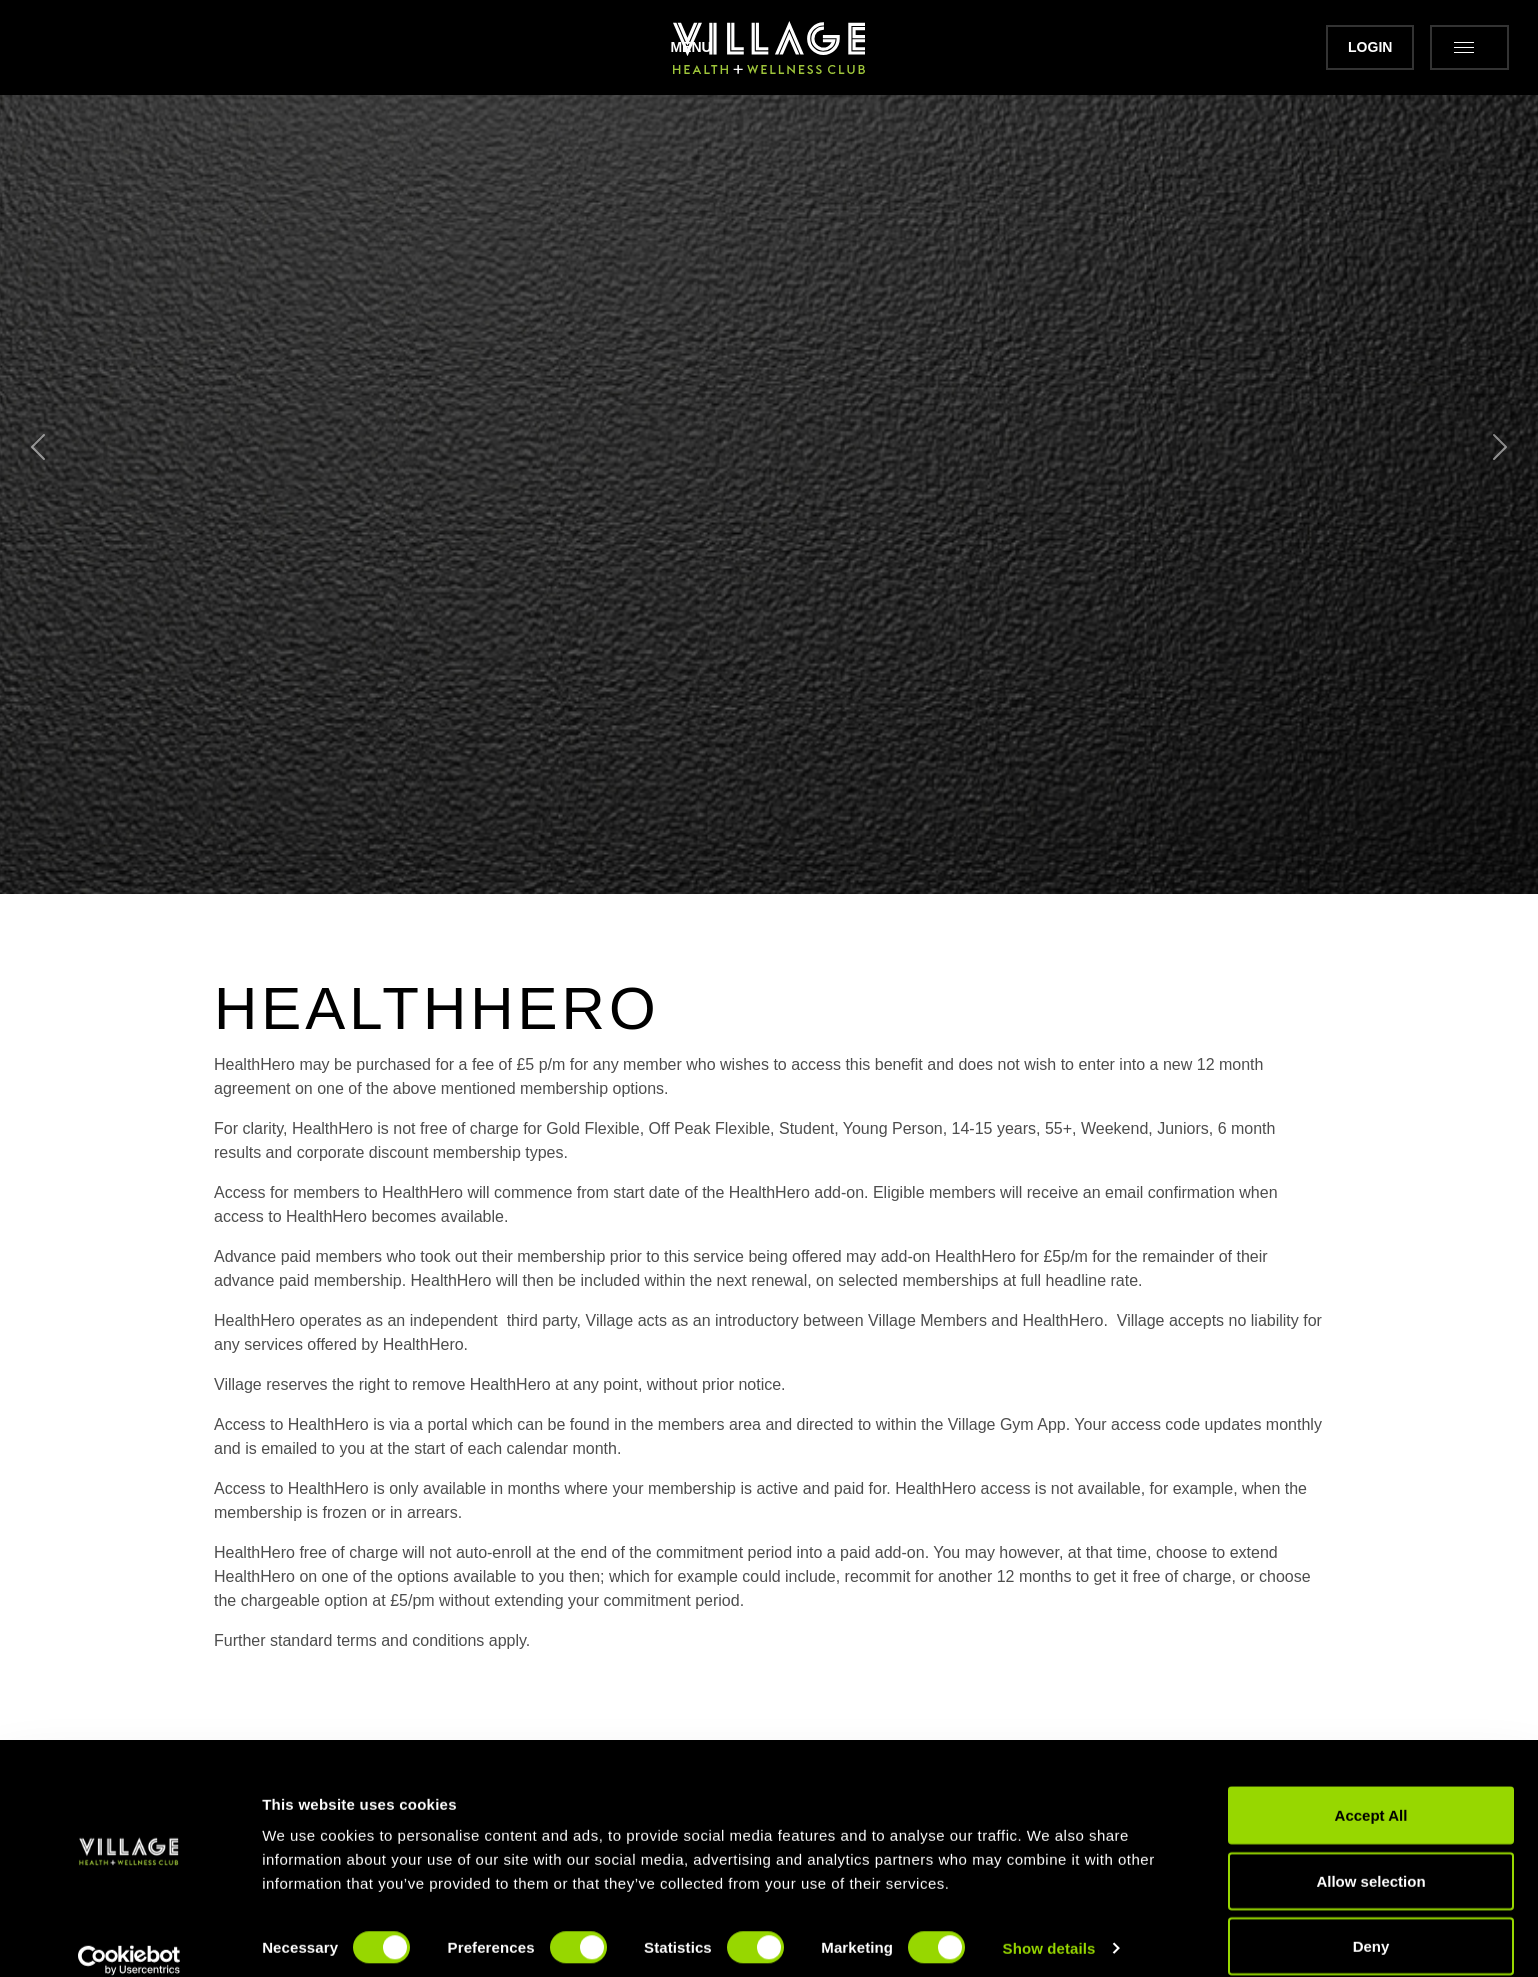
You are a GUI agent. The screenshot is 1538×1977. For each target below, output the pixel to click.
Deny (1371, 1923)
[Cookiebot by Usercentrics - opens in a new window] (129, 1938)
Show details (1049, 1925)
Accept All (1371, 1792)
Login (1327, 47)
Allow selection (1370, 1858)
